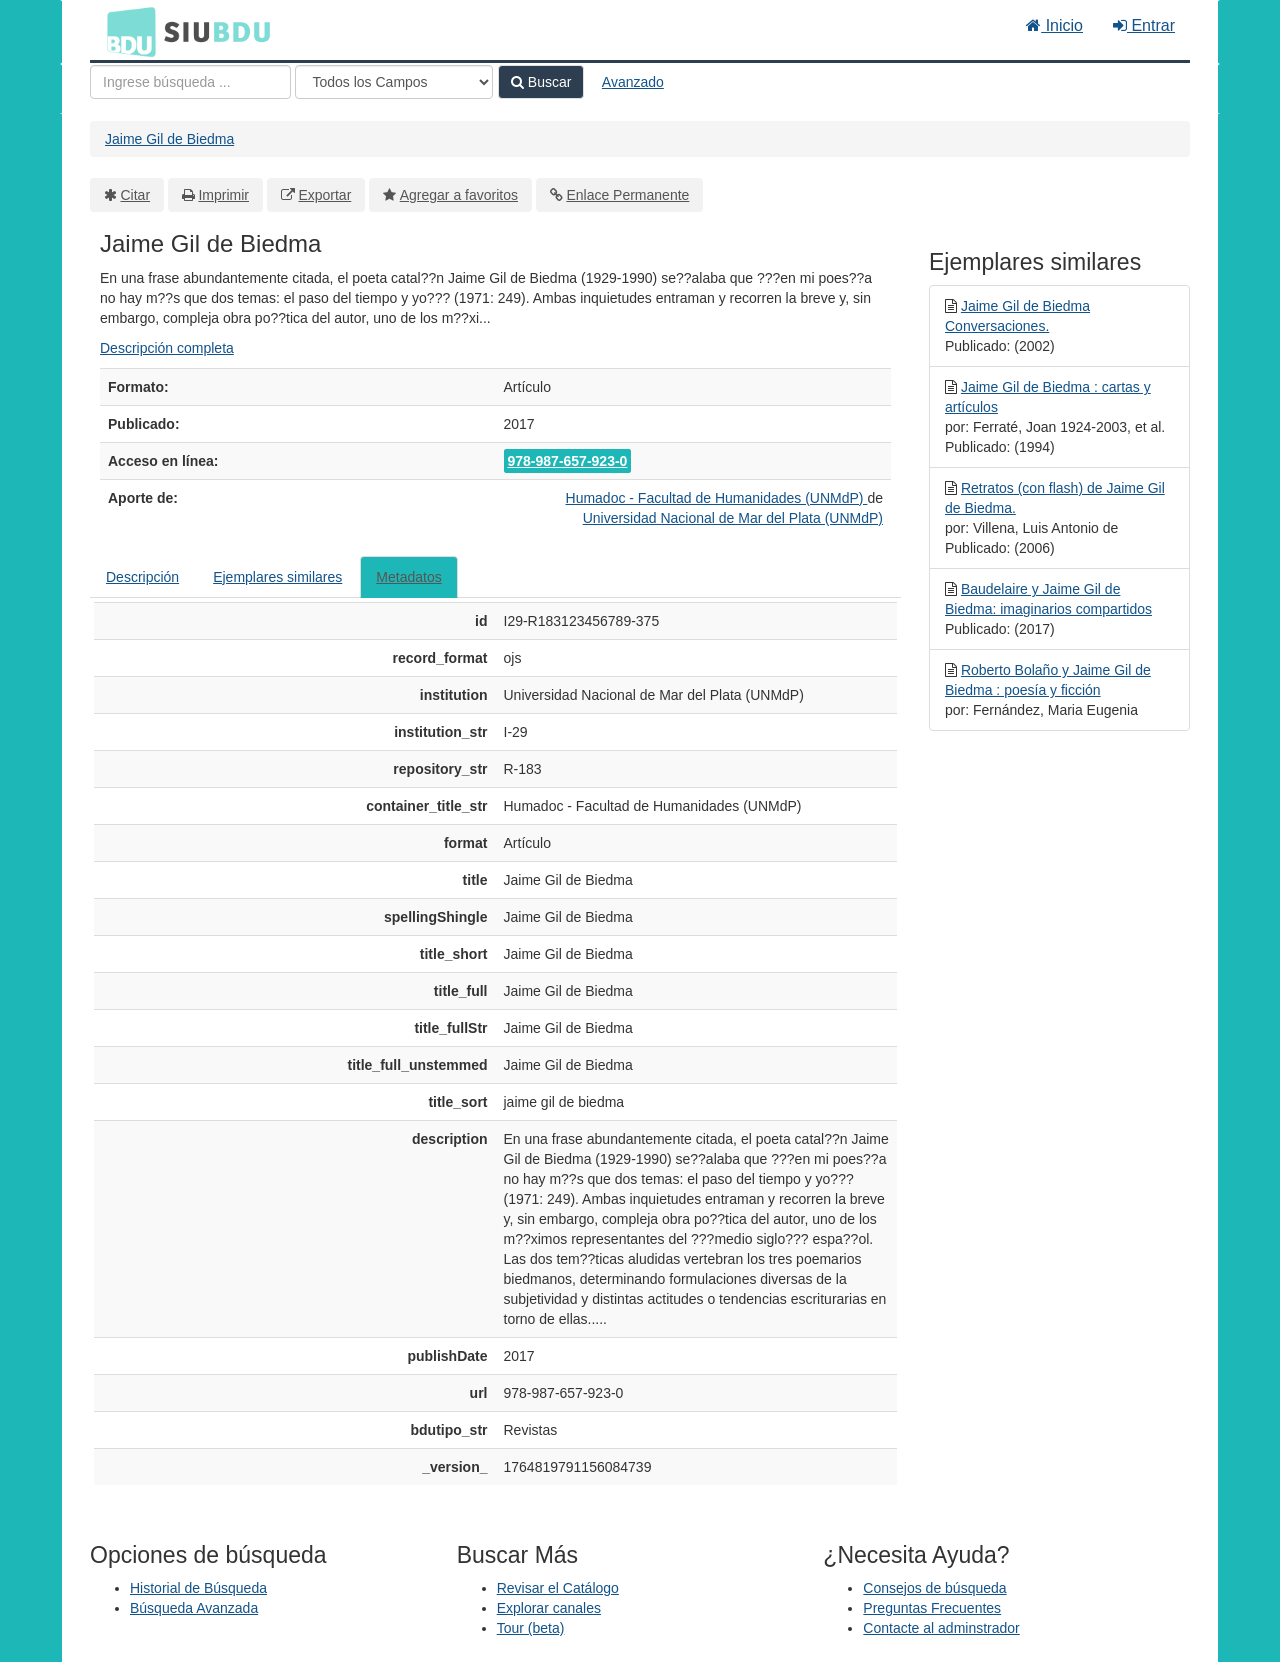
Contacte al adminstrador (941, 1628)
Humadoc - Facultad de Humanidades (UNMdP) (717, 498)
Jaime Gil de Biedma (169, 139)
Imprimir (223, 195)
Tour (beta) (531, 1628)
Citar (136, 195)
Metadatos (408, 577)
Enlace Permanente (627, 195)
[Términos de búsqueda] (190, 82)
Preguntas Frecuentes (932, 1608)
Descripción (142, 577)
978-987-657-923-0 (568, 461)
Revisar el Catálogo (558, 1588)
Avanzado (633, 82)
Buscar (541, 82)
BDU (126, 31)
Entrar (1144, 25)
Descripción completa (167, 348)
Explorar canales (549, 1608)
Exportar (324, 195)
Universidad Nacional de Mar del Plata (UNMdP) (733, 518)
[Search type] (394, 82)
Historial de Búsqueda (198, 1588)
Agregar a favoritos (459, 195)
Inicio (1054, 25)
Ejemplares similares (277, 577)
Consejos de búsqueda (934, 1588)
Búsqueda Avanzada (194, 1608)
